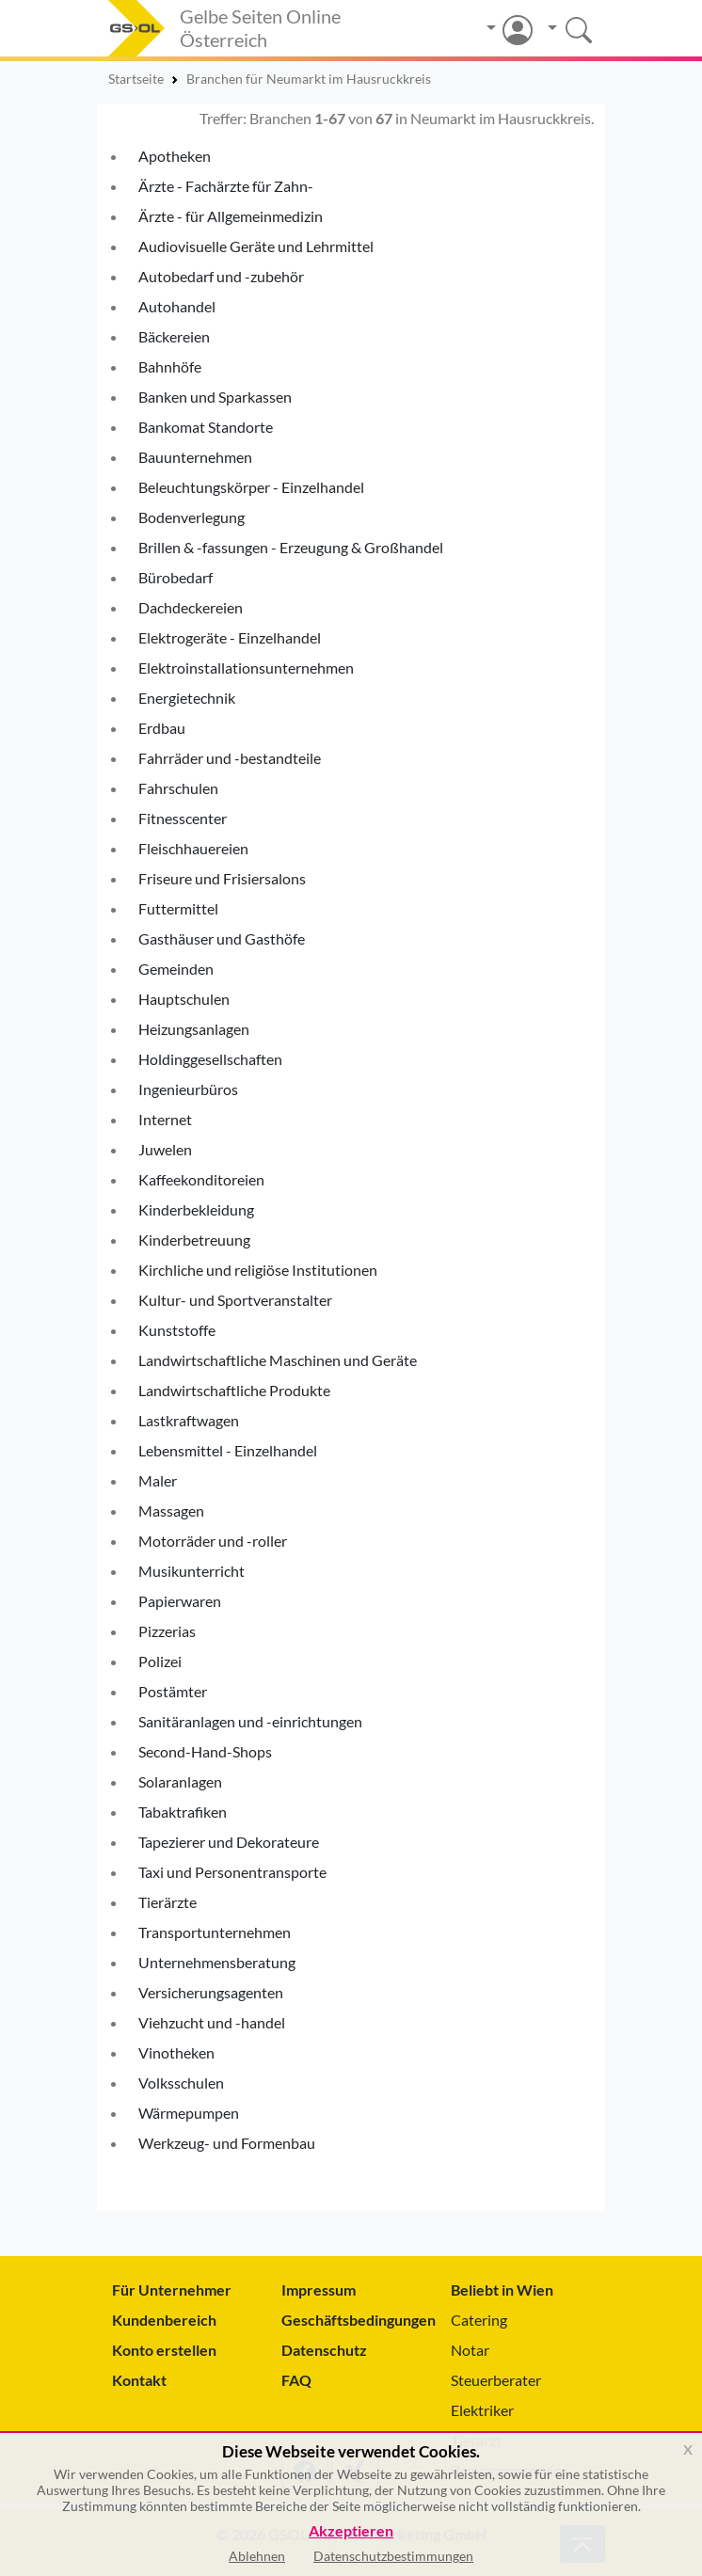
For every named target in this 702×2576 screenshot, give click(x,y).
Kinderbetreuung (194, 1239)
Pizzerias (167, 1631)
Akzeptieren (351, 2531)
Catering (479, 2320)
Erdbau (161, 728)
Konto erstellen (164, 2350)
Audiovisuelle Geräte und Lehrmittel (256, 246)
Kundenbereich (164, 2320)
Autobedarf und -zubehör (221, 276)
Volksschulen (181, 2082)
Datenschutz (324, 2350)
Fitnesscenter (182, 818)
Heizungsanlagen (193, 1029)
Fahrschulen (178, 788)
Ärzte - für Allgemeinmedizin (230, 216)
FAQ (296, 2380)
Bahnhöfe (169, 366)
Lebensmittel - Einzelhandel (227, 1450)
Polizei (160, 1661)
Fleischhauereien (193, 848)
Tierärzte (167, 1902)
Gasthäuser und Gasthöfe (221, 938)
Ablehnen (257, 2556)
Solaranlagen (180, 1781)
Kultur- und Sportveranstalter (235, 1300)
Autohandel (176, 306)
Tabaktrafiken (182, 1812)
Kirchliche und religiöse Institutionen (257, 1270)
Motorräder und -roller (212, 1541)
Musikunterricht (191, 1571)
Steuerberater (496, 2380)
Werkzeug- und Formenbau (226, 2143)
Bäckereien (174, 336)
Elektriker (482, 2410)
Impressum (318, 2289)
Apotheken (174, 156)
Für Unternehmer (171, 2289)
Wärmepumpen (188, 2113)
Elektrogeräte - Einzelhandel (229, 637)
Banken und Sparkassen (215, 396)
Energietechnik (186, 698)
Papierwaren (179, 1601)
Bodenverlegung (191, 517)
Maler (157, 1480)
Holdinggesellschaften (210, 1059)
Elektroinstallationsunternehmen (246, 667)
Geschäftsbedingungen (351, 2320)
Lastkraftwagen (188, 1420)
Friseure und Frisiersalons (222, 878)
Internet (165, 1119)
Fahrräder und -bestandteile (229, 758)
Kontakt (139, 2380)
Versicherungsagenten (210, 1992)
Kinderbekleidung (196, 1209)
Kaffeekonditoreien (201, 1179)
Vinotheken (176, 2052)
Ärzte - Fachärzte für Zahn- (225, 186)
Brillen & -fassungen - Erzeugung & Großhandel (290, 547)
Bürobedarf (175, 577)
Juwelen (165, 1149)
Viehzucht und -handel (211, 2022)
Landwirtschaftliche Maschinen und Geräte (277, 1360)
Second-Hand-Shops (205, 1751)
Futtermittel (178, 908)
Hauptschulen (184, 999)
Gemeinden (176, 969)
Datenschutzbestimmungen (393, 2556)
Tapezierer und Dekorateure (228, 1842)
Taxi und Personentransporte (232, 1872)
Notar (470, 2350)
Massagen (171, 1510)
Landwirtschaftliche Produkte (234, 1390)
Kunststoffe (176, 1330)
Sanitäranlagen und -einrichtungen (250, 1721)
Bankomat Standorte (205, 427)
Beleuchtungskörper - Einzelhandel (251, 487)
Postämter (172, 1691)
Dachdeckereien (190, 607)
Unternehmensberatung (216, 1962)
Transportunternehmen (214, 1932)
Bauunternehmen (195, 457)
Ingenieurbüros (188, 1089)
